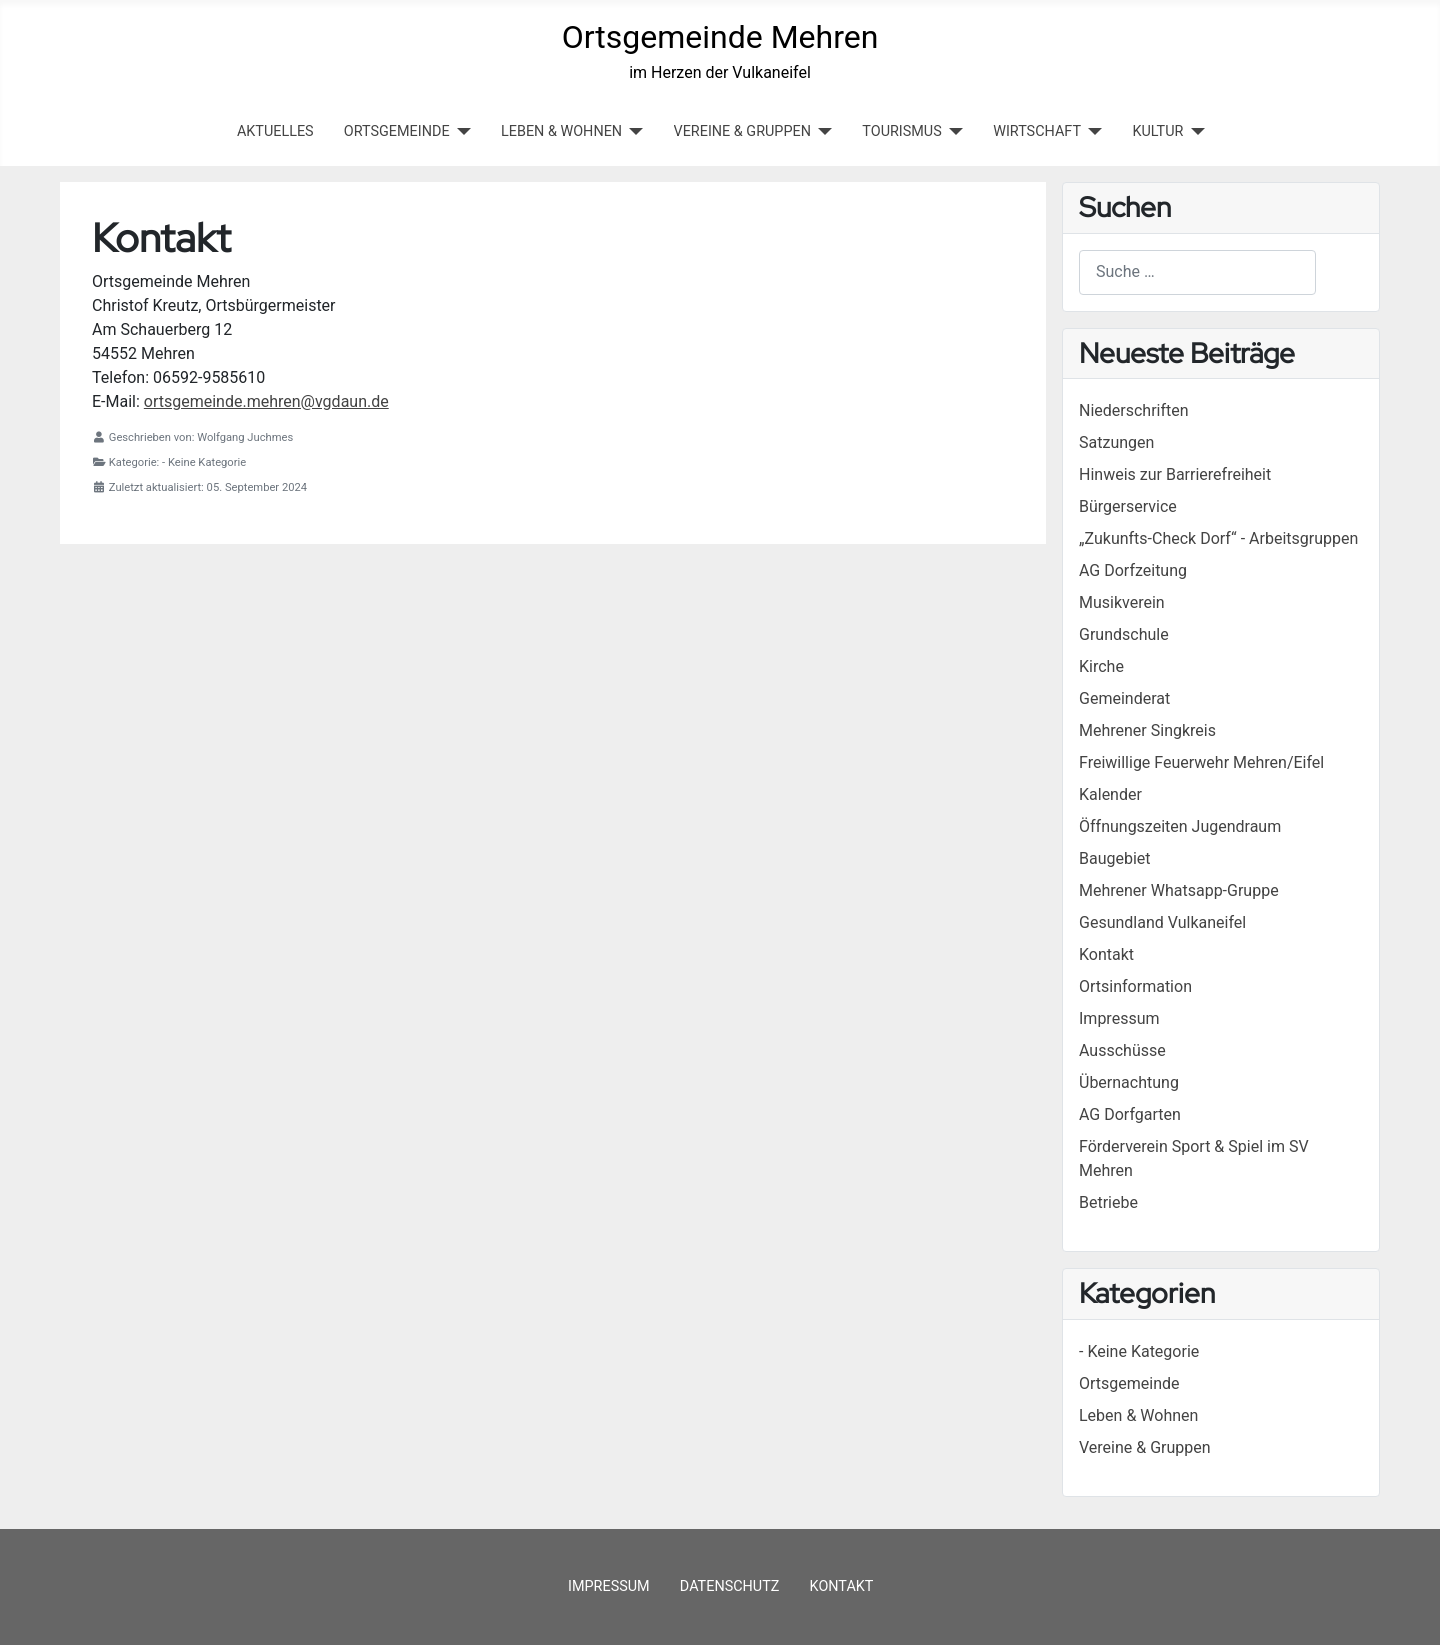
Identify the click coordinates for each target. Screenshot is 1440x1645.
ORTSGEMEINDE (397, 131)
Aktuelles (275, 131)
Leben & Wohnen (1138, 1415)
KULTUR (1157, 131)
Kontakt (842, 1586)
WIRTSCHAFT (1037, 131)
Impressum (609, 1586)
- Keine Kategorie (1139, 1351)
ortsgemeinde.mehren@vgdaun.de (266, 401)
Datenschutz (730, 1586)
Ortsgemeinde (1129, 1383)
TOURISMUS (901, 131)
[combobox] (1197, 272)
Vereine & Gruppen (1145, 1447)
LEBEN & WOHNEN (561, 131)
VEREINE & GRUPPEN (742, 131)
